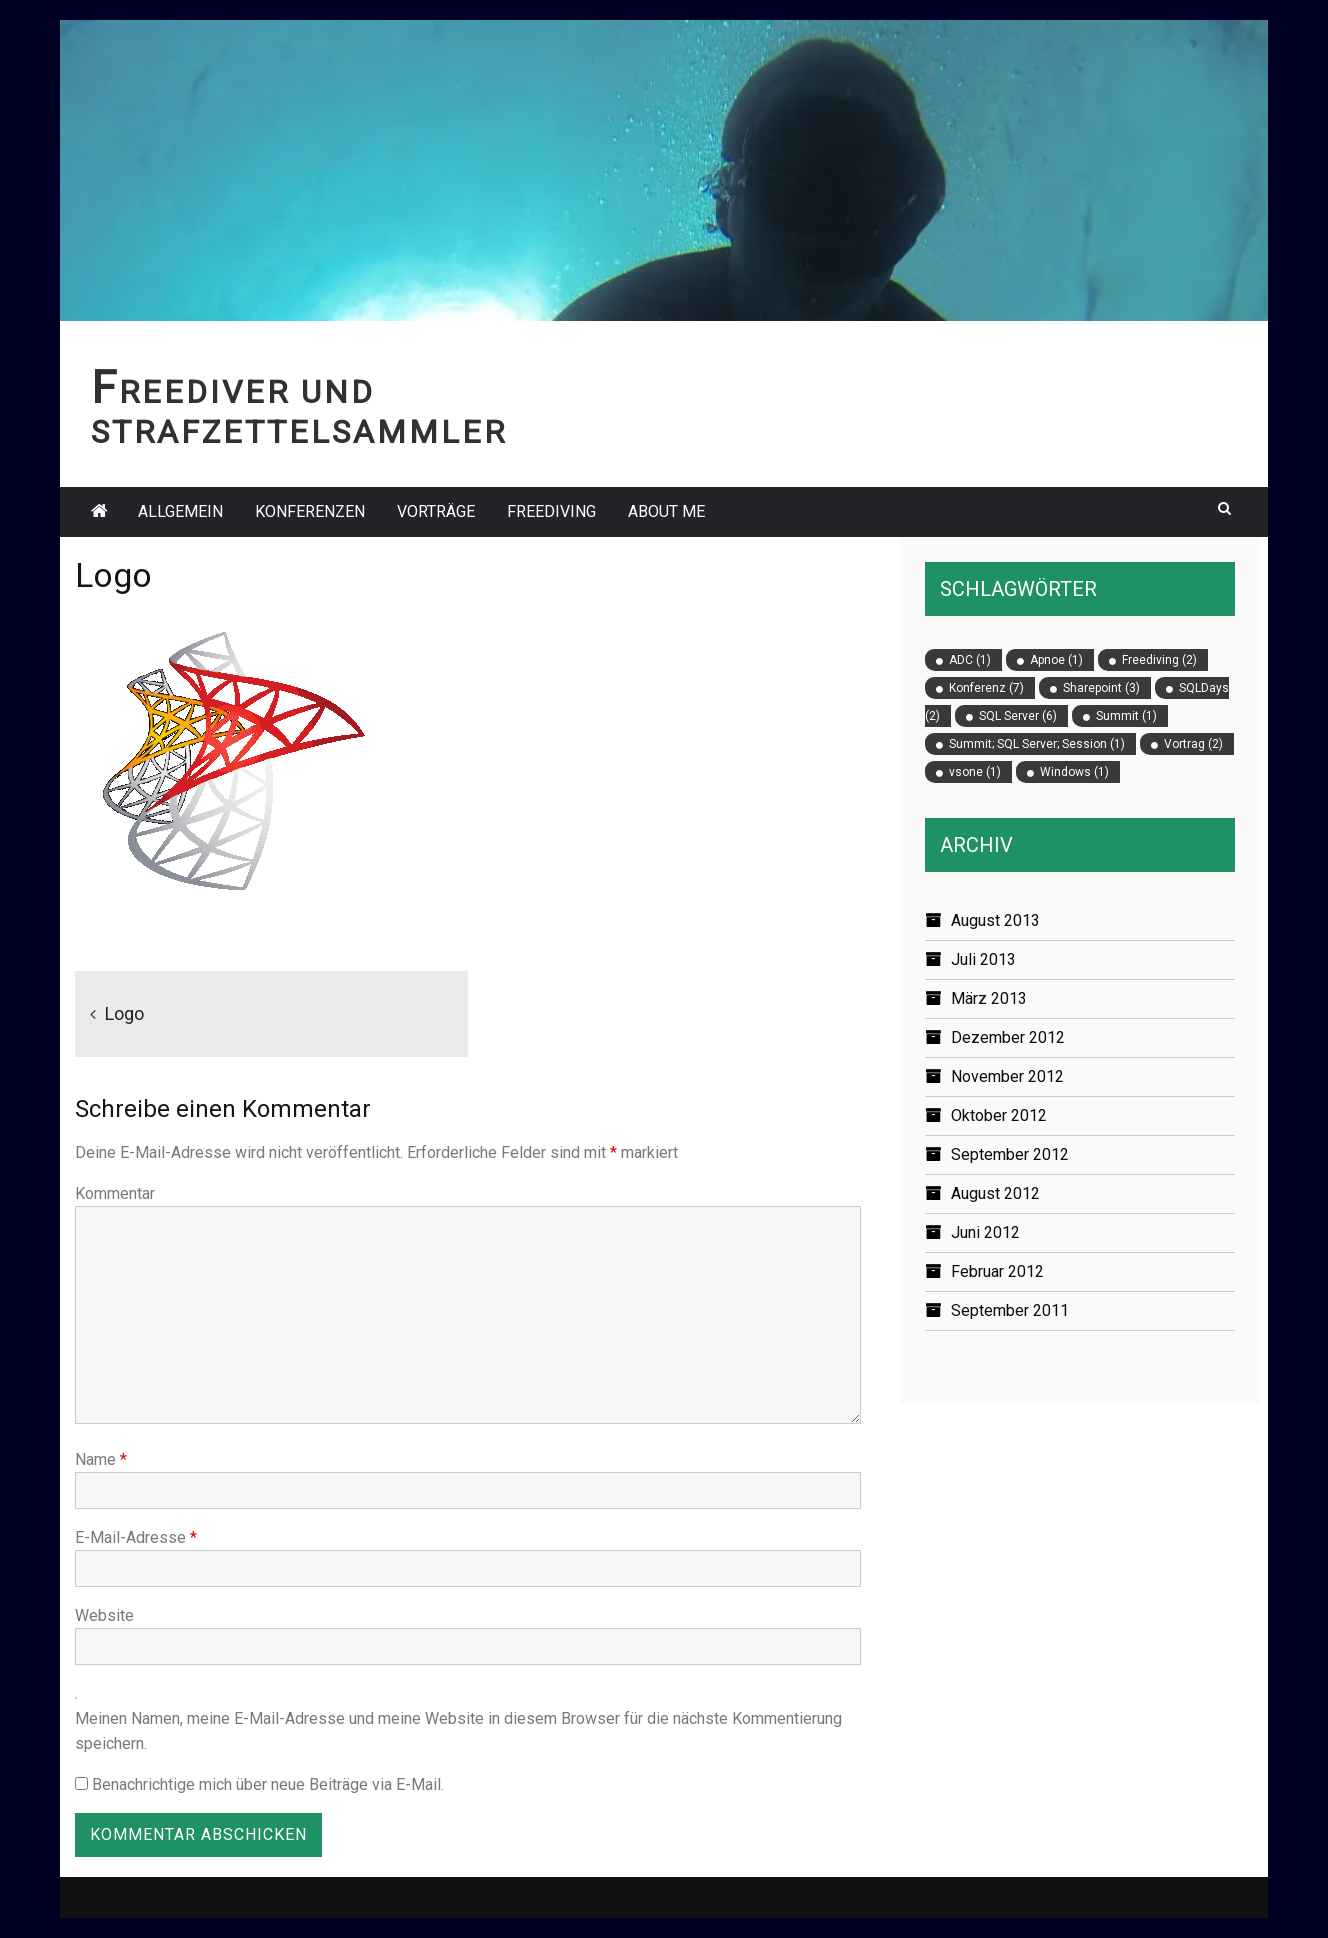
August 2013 (995, 920)
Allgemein (180, 511)
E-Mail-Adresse (136, 1537)
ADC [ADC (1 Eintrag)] (970, 660)
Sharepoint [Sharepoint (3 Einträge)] (1101, 688)
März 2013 (989, 998)
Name (101, 1459)
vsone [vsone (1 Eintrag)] (975, 772)
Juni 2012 (985, 1232)
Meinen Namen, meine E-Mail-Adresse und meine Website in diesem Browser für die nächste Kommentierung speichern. (458, 1731)
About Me (666, 511)
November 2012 (1007, 1076)
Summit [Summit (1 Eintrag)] (1126, 716)
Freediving (551, 511)
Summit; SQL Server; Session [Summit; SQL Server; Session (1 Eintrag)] (1037, 744)
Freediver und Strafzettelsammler (299, 412)
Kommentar (115, 1193)
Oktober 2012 (999, 1115)
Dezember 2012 (1008, 1037)
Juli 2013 (983, 959)
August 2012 (995, 1193)
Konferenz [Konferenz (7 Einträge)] (986, 688)
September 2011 (1010, 1310)
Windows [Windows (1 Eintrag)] (1074, 772)
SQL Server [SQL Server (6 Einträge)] (1018, 716)
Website (104, 1615)
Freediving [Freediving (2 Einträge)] (1159, 660)
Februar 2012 (997, 1271)
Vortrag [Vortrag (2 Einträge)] (1193, 744)
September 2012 (1010, 1154)
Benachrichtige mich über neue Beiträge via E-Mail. (268, 1784)
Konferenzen (310, 511)
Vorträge (436, 511)
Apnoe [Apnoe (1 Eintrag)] (1056, 660)
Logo (124, 1013)
